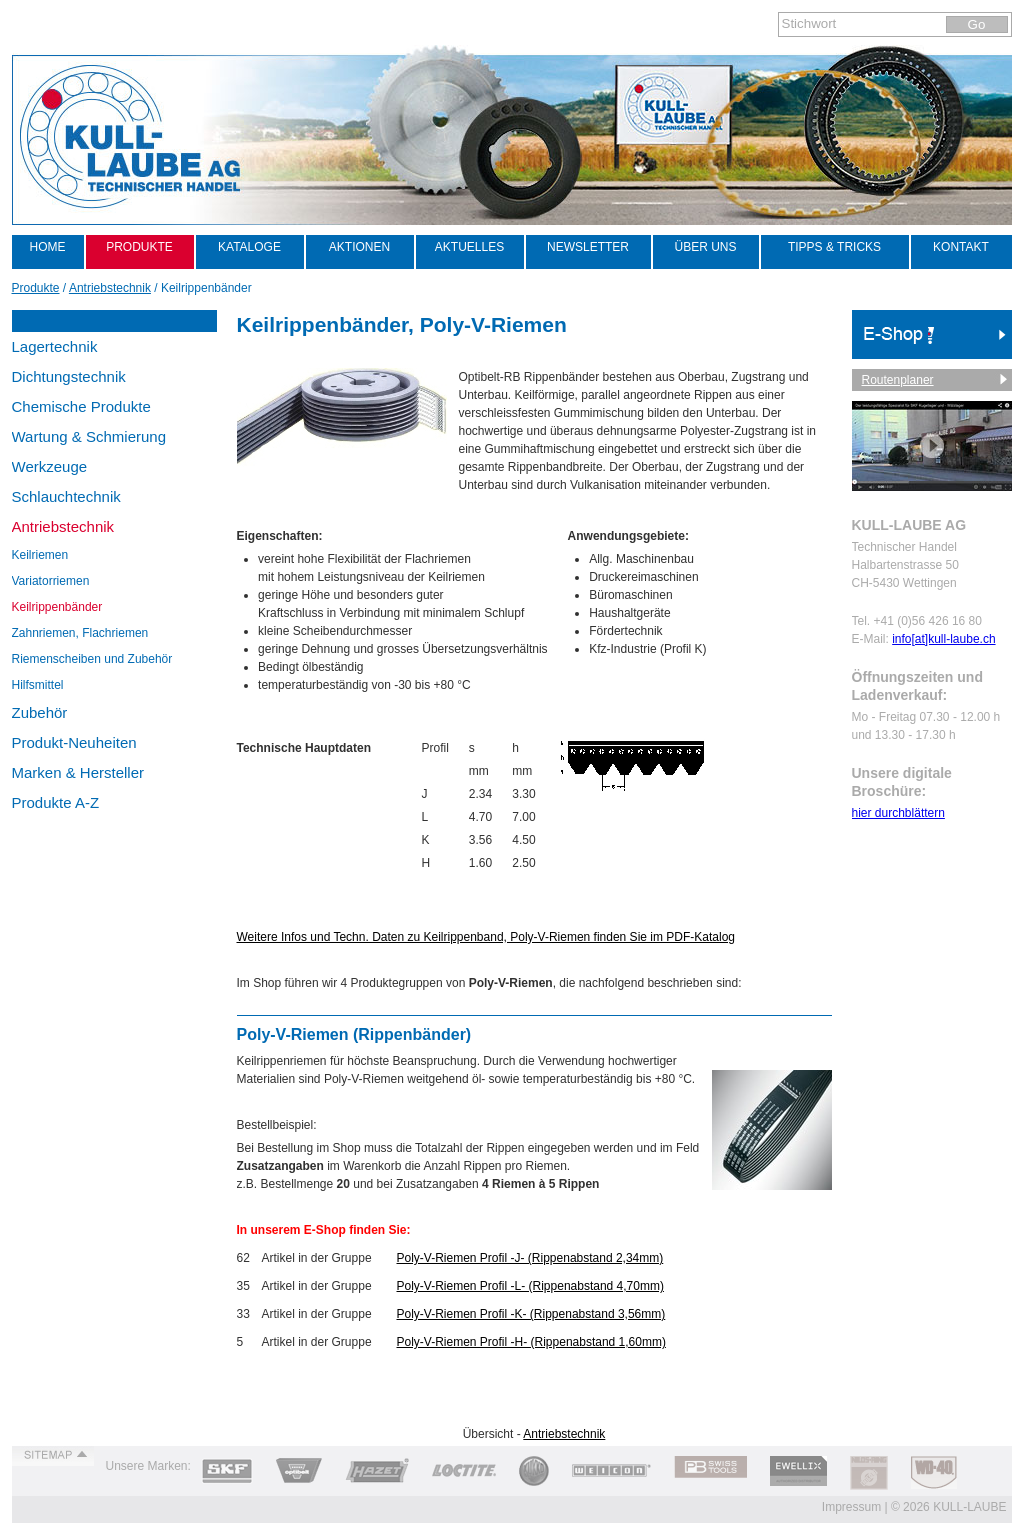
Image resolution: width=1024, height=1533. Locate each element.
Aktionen (359, 247)
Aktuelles (469, 247)
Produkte (139, 247)
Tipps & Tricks (834, 247)
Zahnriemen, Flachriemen (80, 633)
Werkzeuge (50, 466)
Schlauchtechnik (66, 496)
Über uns (705, 247)
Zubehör (40, 712)
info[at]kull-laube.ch (943, 639)
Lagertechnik (55, 346)
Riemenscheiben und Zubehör (92, 659)
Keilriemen (40, 555)
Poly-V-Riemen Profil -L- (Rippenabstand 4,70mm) (530, 1286)
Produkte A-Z (56, 802)
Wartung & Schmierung (89, 436)
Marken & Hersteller (78, 772)
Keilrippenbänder (57, 607)
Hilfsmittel (38, 685)
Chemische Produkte (81, 406)
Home (48, 247)
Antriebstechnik (63, 526)
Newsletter (588, 247)
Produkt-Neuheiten (74, 742)
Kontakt (961, 247)
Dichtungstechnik (69, 376)
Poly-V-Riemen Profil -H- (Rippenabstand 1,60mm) (531, 1342)
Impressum (851, 1507)
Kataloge (249, 247)
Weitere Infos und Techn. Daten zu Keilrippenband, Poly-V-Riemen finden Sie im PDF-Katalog (486, 937)
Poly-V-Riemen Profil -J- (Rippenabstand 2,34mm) (530, 1258)
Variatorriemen (51, 581)
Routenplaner (898, 380)
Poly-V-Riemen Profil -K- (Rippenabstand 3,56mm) (531, 1314)
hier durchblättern (898, 813)
